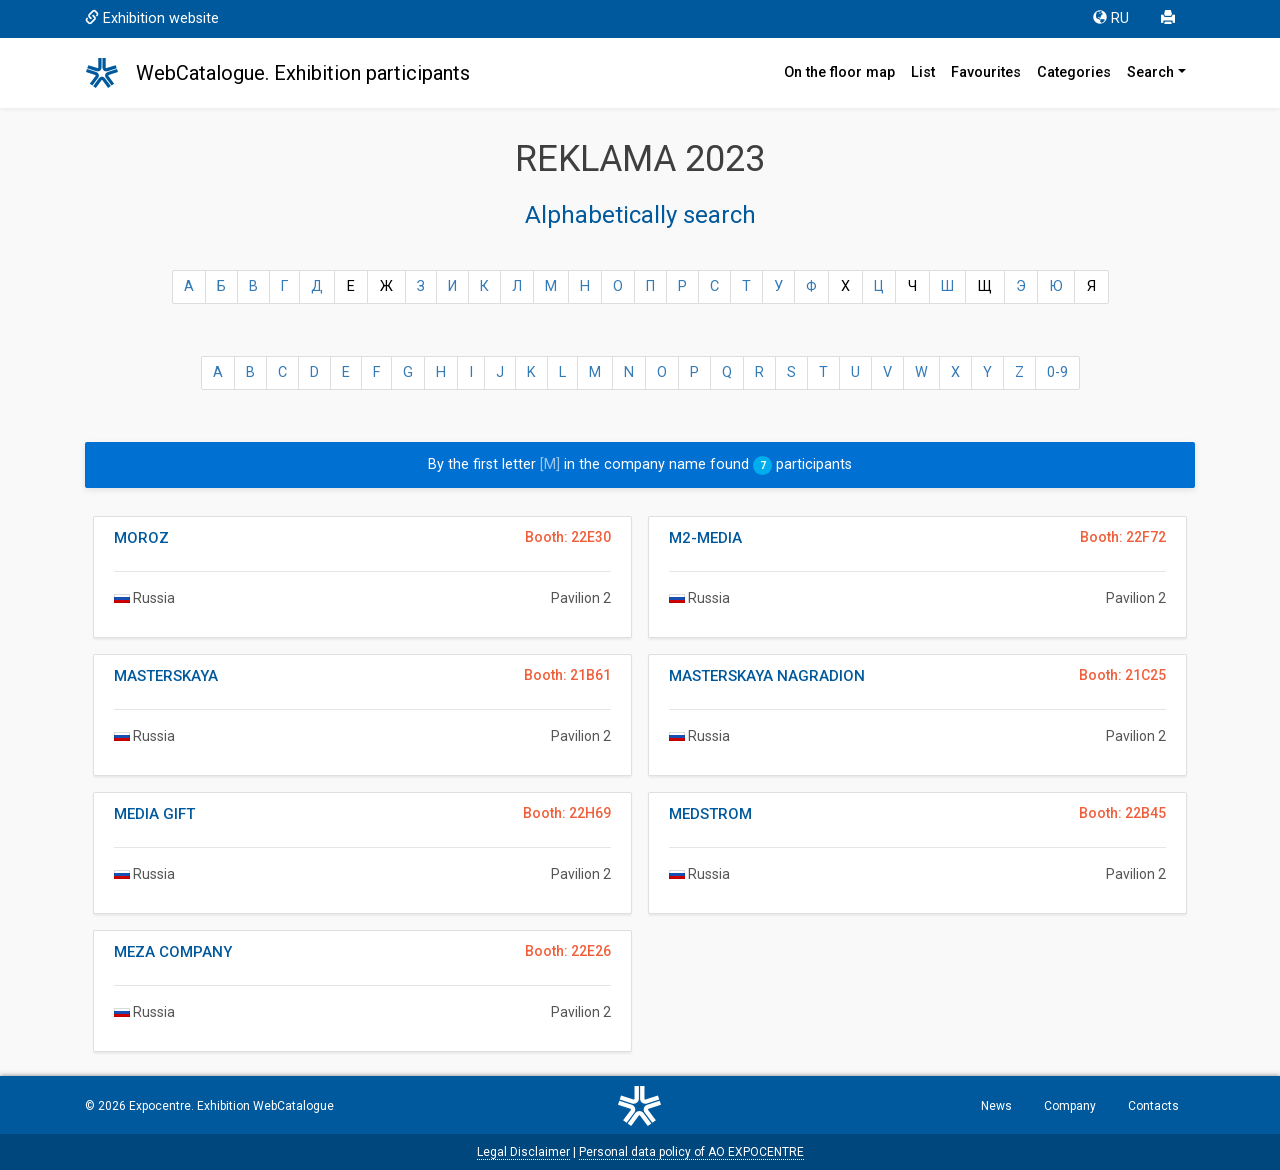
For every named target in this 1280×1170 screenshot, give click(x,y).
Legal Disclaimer (523, 1152)
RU (1111, 18)
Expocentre (160, 1106)
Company (1070, 1106)
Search (1150, 72)
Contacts (1153, 1106)
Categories (1074, 72)
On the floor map (839, 72)
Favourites (986, 72)
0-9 (1057, 372)
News (996, 1106)
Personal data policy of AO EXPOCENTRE (691, 1152)
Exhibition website (152, 18)
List (923, 72)
